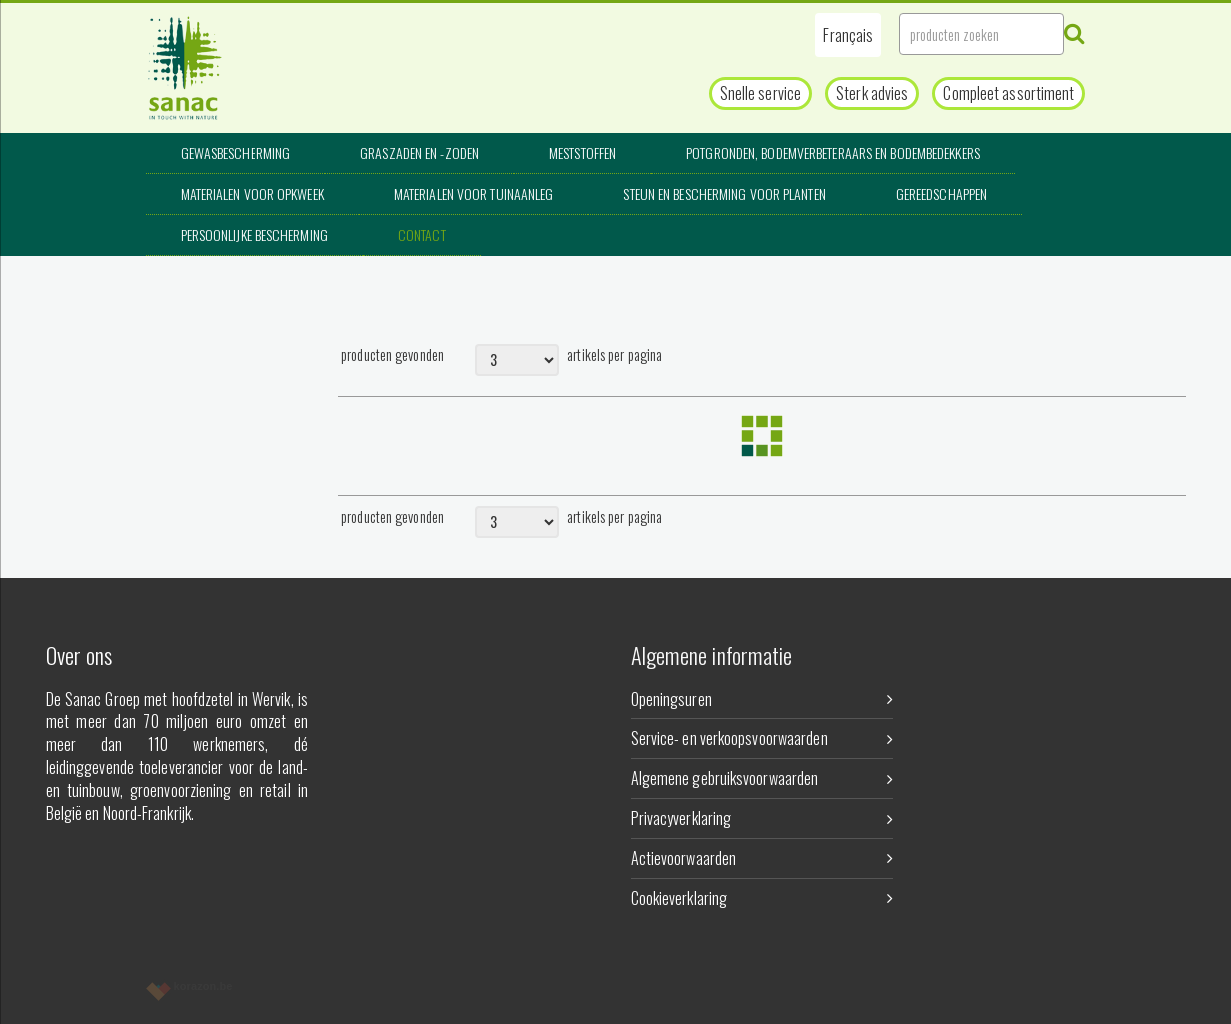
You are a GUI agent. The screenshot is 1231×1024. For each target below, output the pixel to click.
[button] (848, 35)
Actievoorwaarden (762, 858)
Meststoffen (582, 152)
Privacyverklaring (762, 818)
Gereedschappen (941, 193)
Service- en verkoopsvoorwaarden (762, 738)
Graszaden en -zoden (419, 152)
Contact (422, 234)
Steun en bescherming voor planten (724, 193)
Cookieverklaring (762, 898)
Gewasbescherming (236, 152)
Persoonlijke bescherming (254, 234)
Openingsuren (762, 699)
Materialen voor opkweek (252, 193)
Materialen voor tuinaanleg (474, 193)
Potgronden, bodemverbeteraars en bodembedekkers (833, 152)
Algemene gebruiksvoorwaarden (762, 778)
